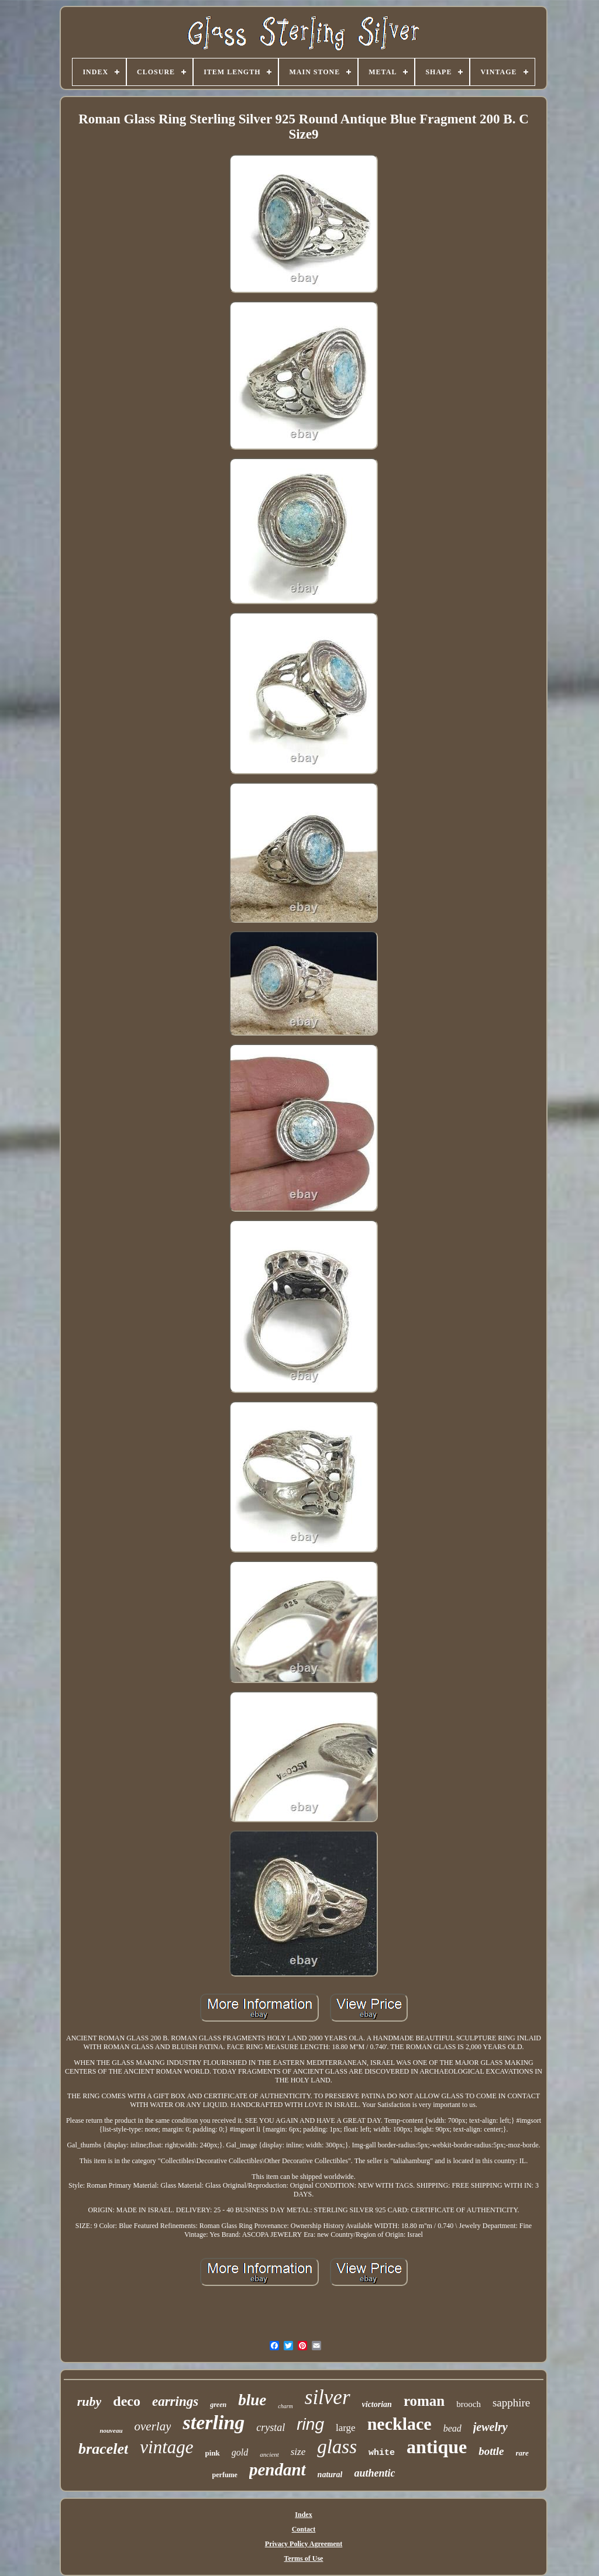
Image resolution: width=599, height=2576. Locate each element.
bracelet (103, 2448)
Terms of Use (303, 2558)
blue (252, 2400)
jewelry (490, 2426)
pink (212, 2453)
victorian (377, 2404)
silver (327, 2397)
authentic (374, 2473)
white (382, 2453)
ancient (269, 2454)
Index (303, 2515)
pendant (277, 2469)
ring (310, 2424)
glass (337, 2446)
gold (240, 2452)
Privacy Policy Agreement (303, 2544)
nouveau (110, 2430)
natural (330, 2474)
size (298, 2451)
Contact (304, 2529)
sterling (214, 2422)
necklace (399, 2423)
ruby (89, 2401)
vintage (166, 2447)
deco (126, 2401)
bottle (491, 2451)
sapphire (511, 2402)
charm (285, 2406)
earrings (175, 2401)
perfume (224, 2475)
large (346, 2427)
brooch (468, 2404)
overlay (153, 2426)
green (218, 2405)
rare (522, 2453)
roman (424, 2401)
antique (437, 2446)
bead (452, 2428)
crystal (270, 2427)
